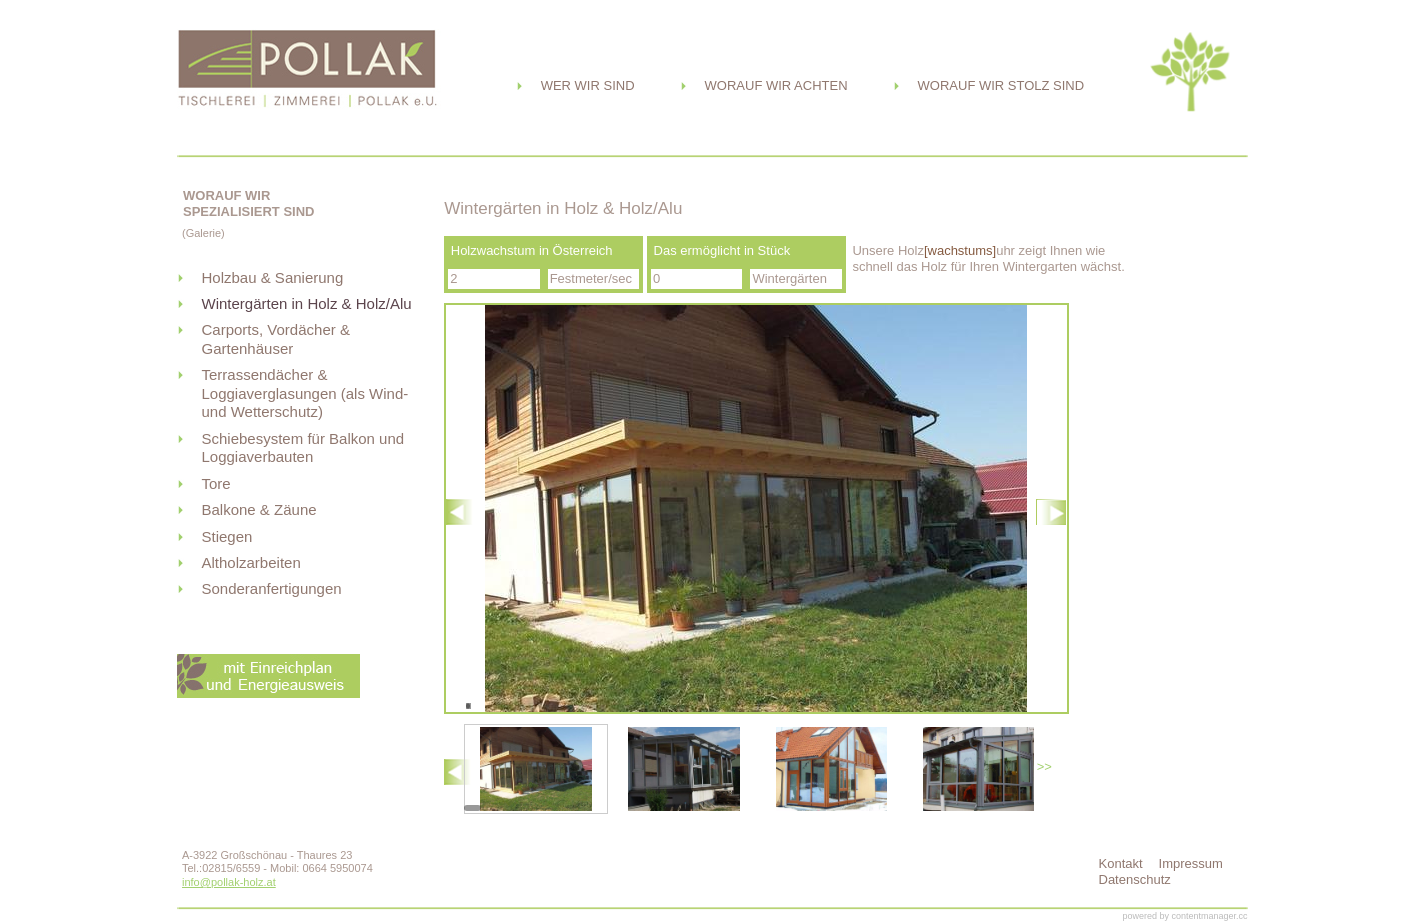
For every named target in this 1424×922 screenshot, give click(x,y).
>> (1044, 766)
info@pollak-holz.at (229, 882)
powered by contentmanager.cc (1184, 916)
